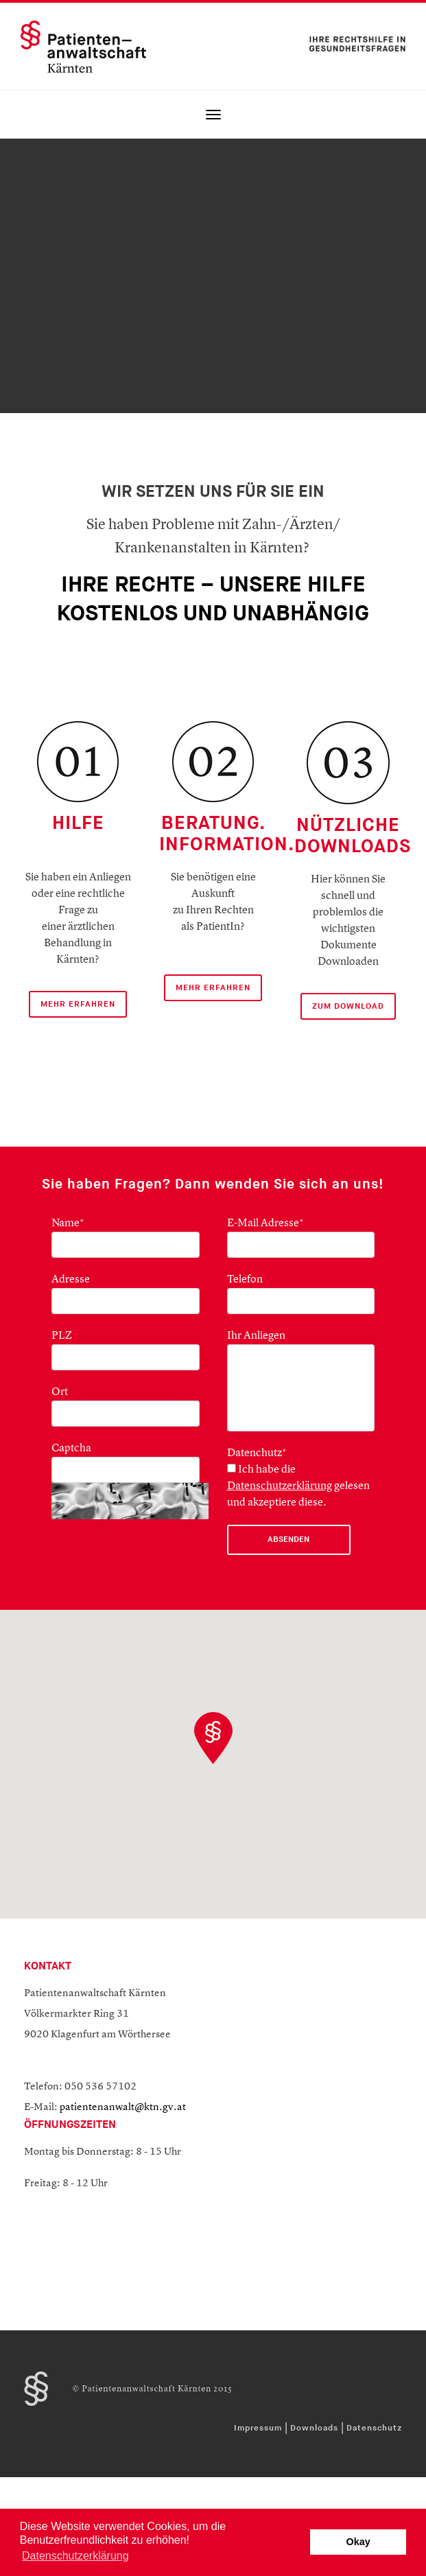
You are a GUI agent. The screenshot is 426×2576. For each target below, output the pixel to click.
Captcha (71, 1448)
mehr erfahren (213, 988)
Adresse (70, 1279)
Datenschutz (374, 2428)
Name (67, 1223)
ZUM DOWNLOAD (348, 1006)
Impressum (258, 2428)
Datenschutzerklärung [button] (75, 2556)
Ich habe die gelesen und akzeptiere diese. (298, 1486)
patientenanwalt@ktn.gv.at (123, 2108)
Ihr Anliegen (256, 1336)
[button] (213, 1738)
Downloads (314, 2428)
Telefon (245, 1279)
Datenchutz (257, 1453)
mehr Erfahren (77, 1004)
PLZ (61, 1336)
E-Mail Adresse (265, 1223)
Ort (59, 1392)
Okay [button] (358, 2541)
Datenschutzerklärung (279, 1486)
